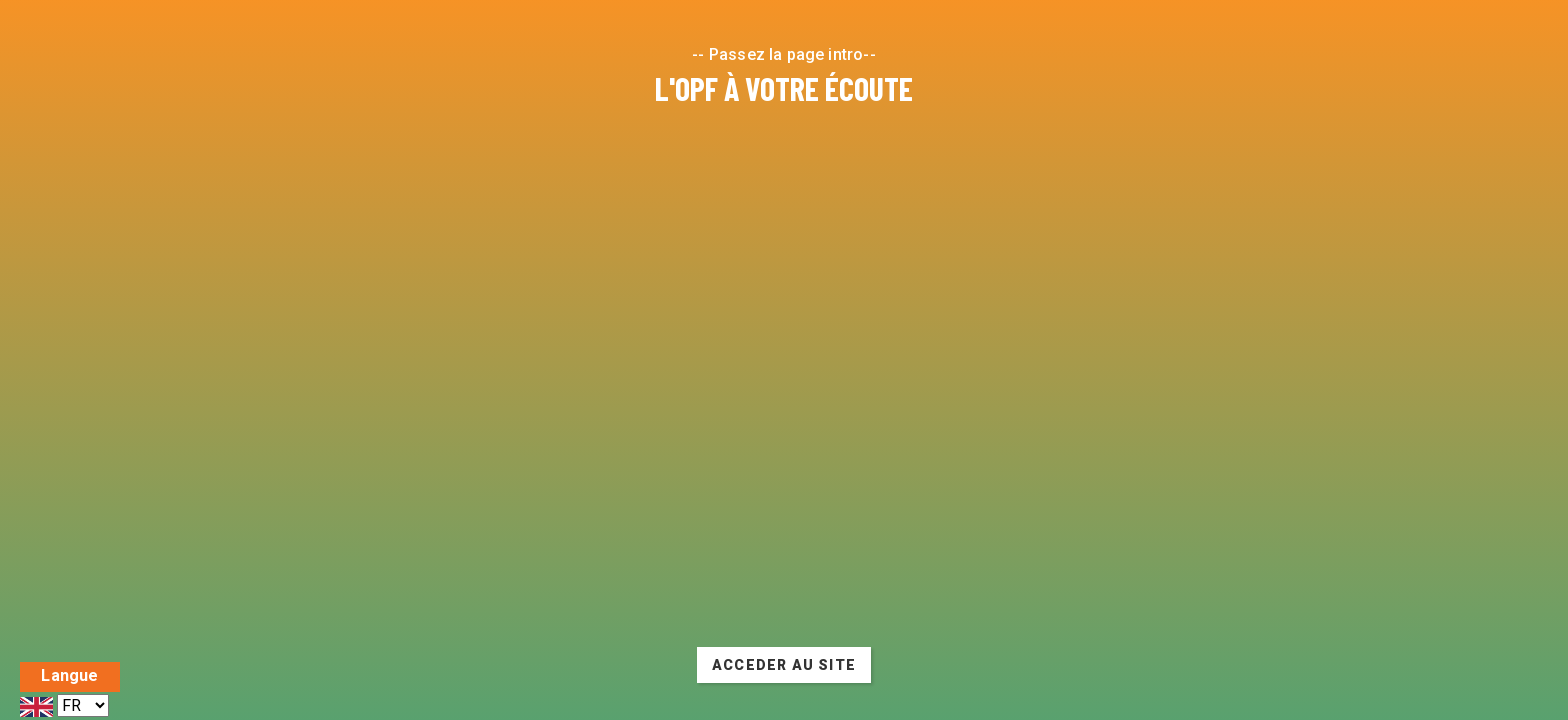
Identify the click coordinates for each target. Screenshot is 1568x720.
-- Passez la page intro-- (784, 54)
